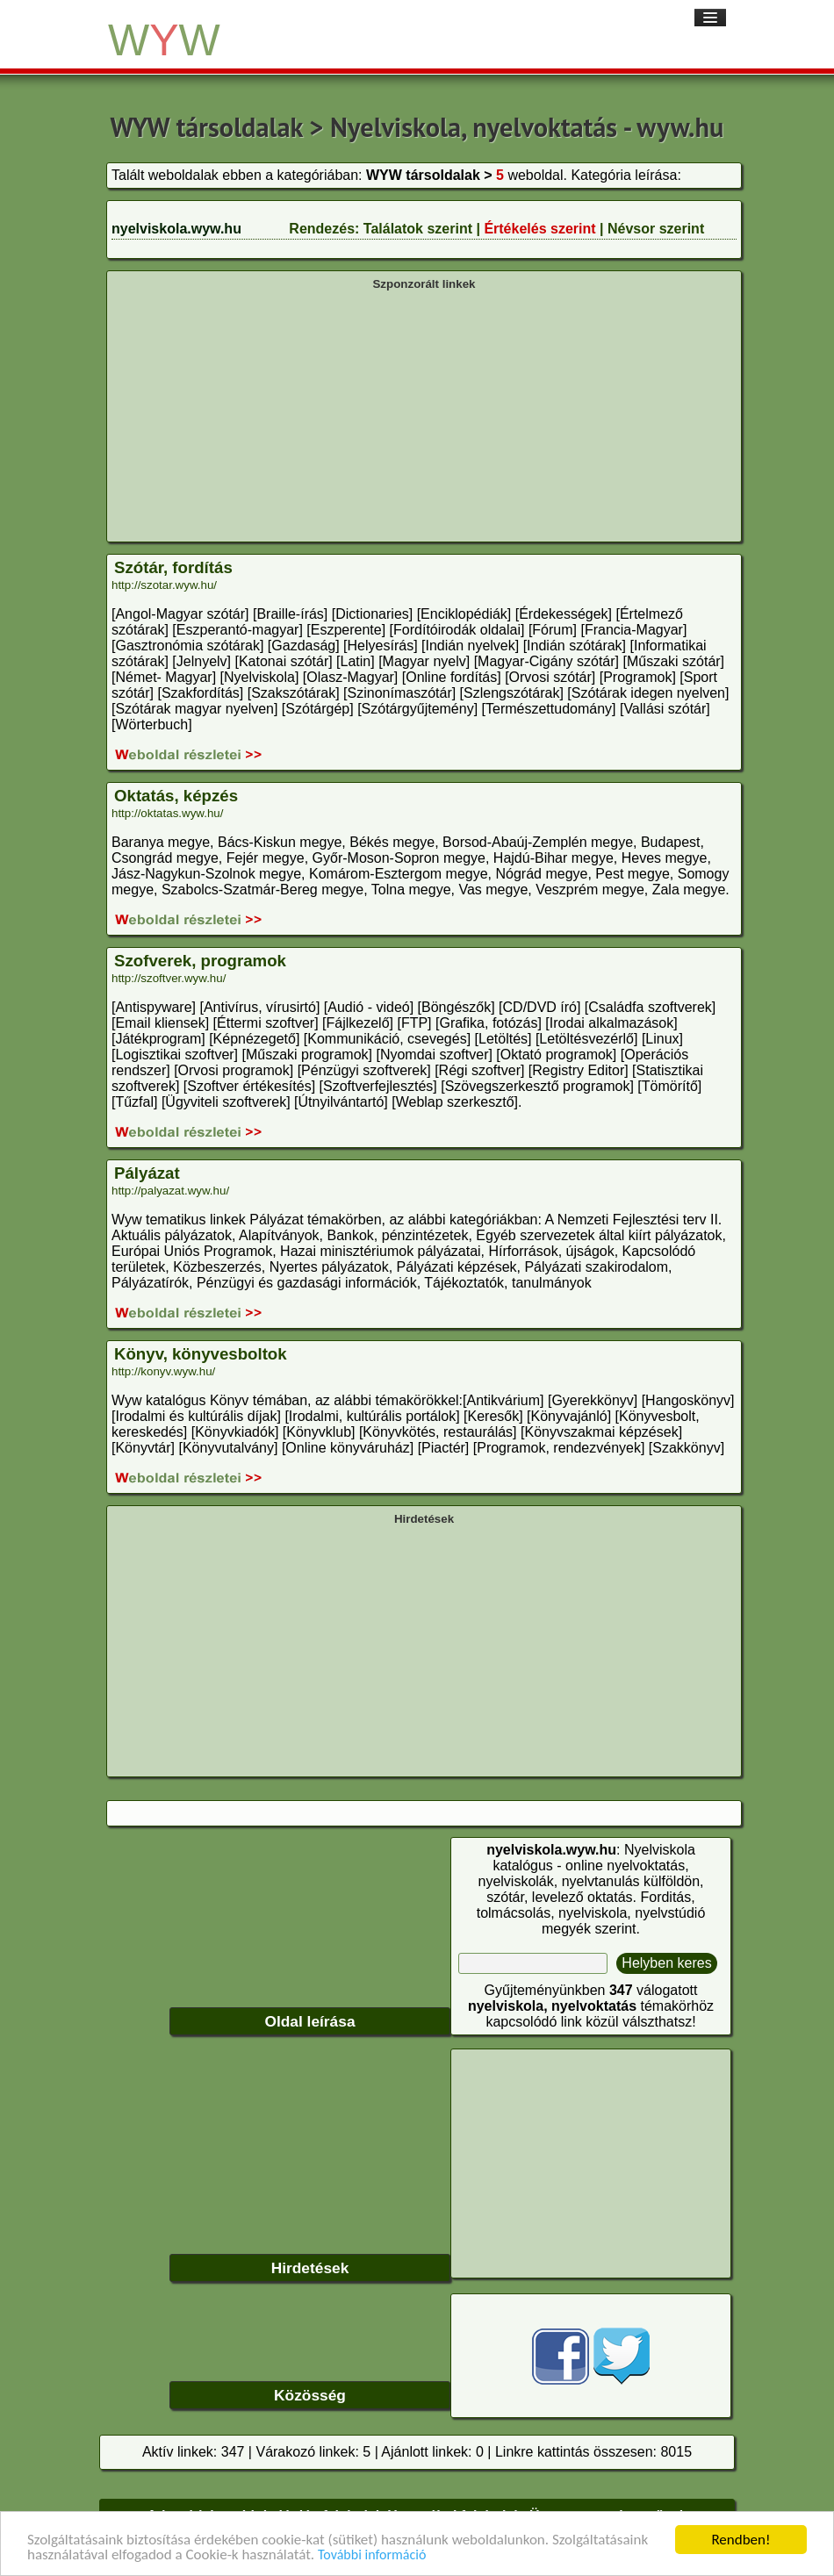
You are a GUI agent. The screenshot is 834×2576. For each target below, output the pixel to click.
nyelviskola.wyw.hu (176, 228)
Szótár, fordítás (173, 567)
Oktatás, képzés (176, 795)
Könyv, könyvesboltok (200, 1354)
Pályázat (147, 1173)
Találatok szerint (417, 228)
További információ (372, 2555)
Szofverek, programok (200, 960)
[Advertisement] (424, 414)
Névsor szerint (656, 228)
